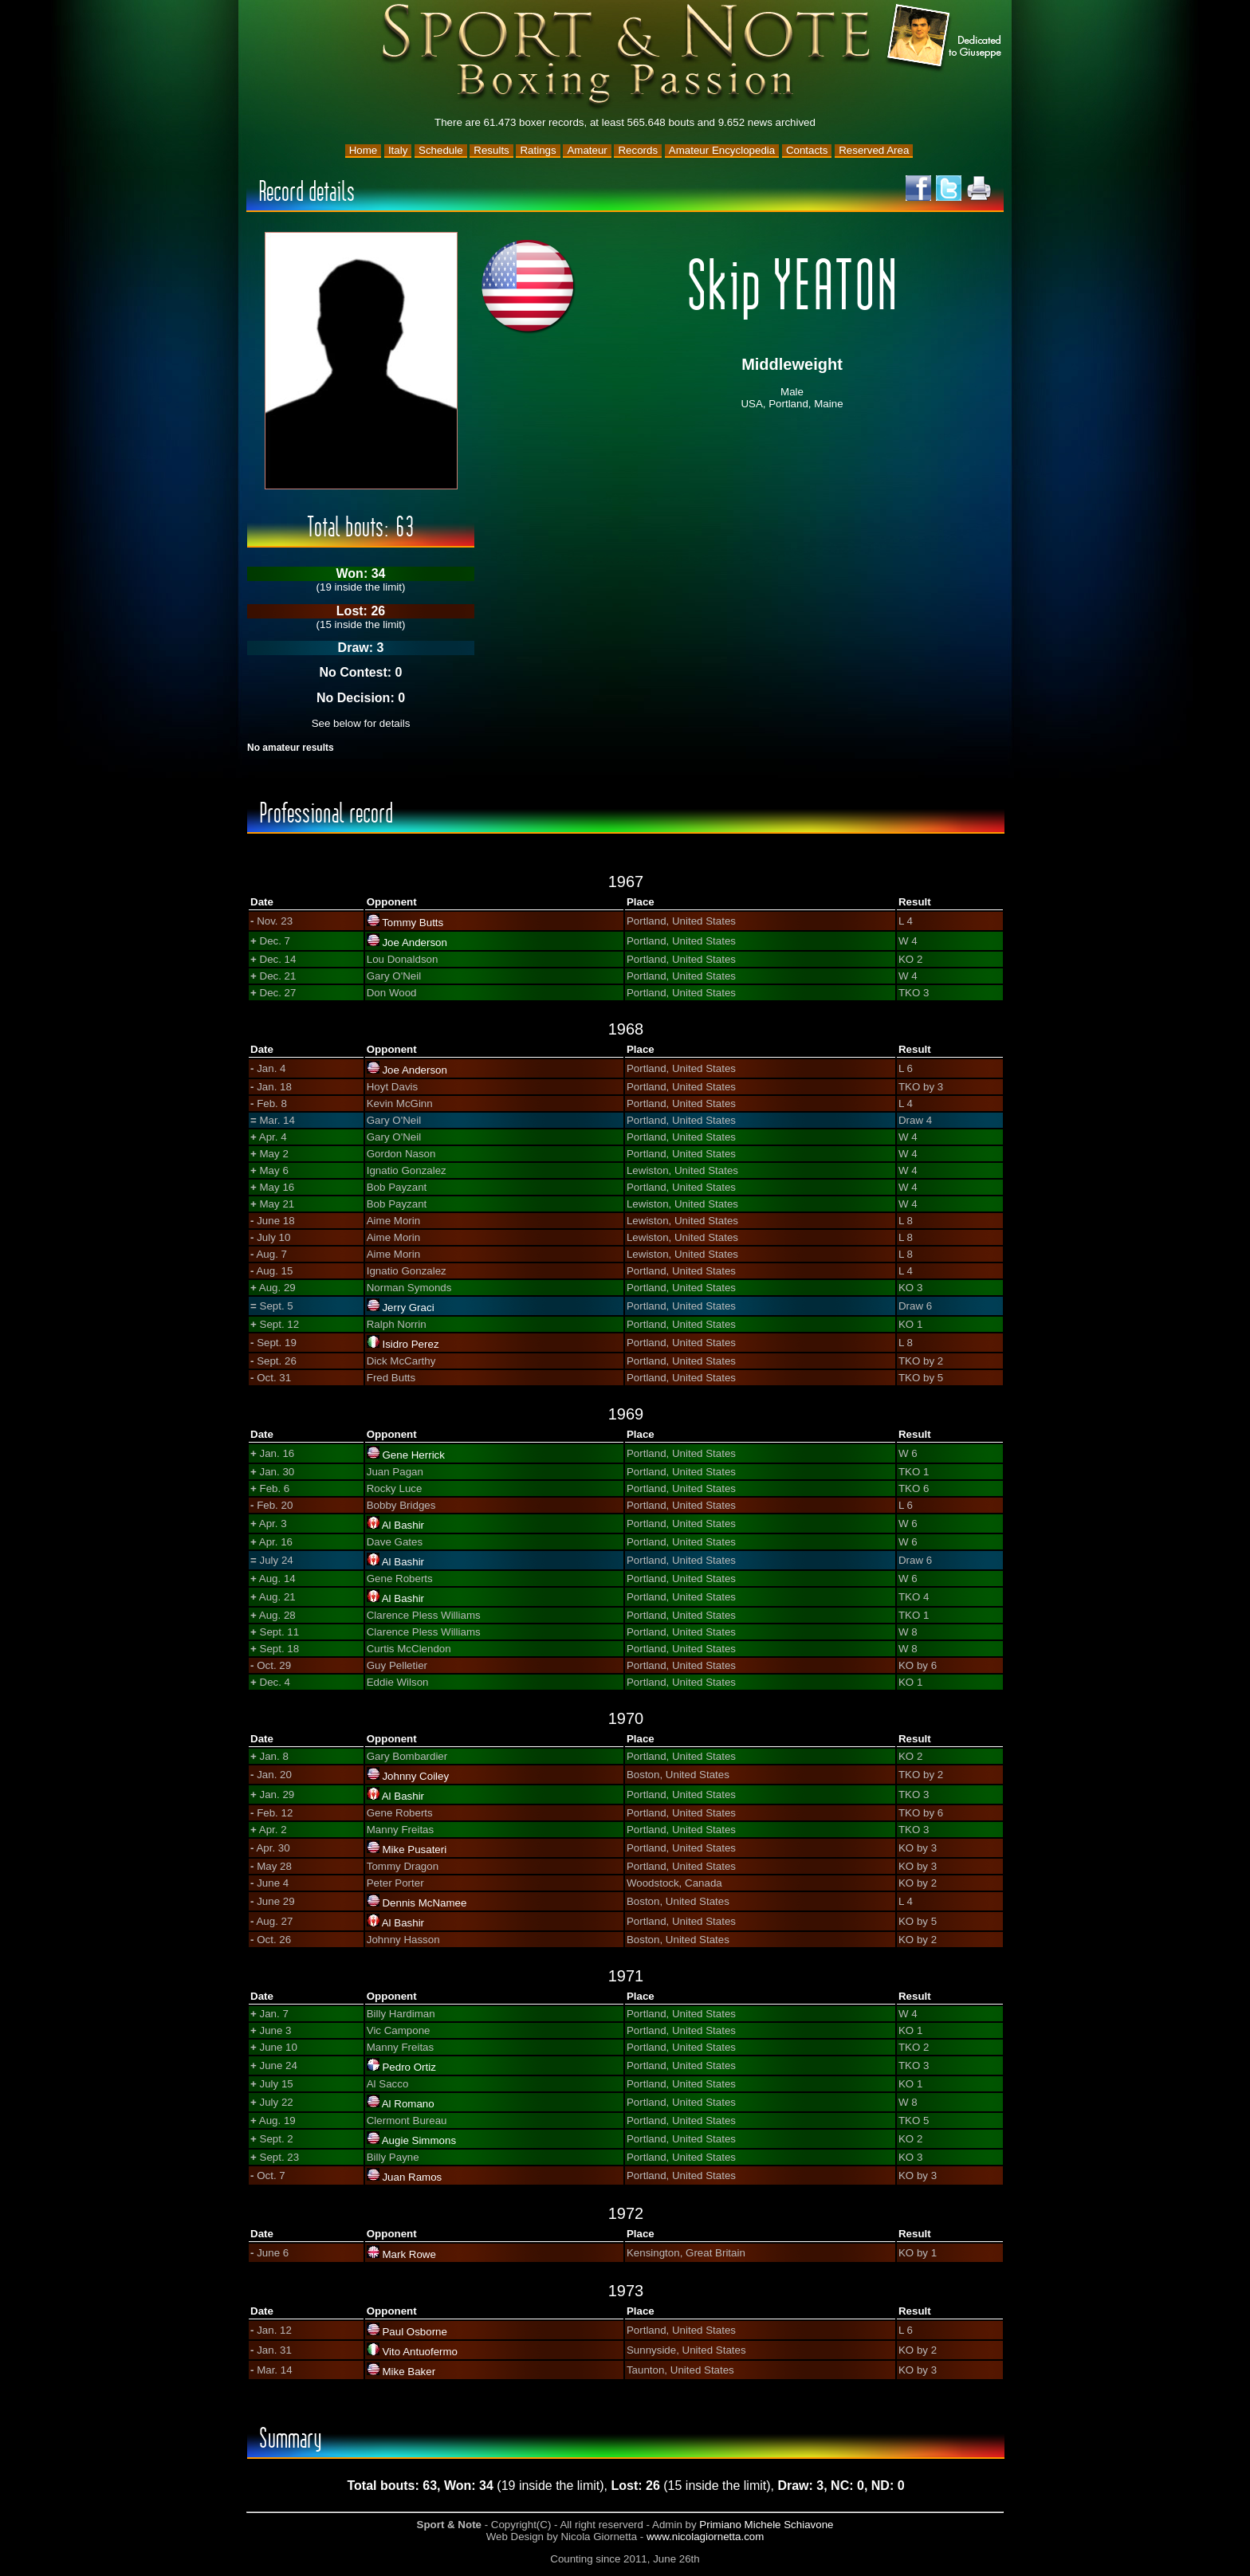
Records (638, 150)
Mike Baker (408, 2372)
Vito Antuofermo (420, 2352)
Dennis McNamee (424, 1903)
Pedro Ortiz (408, 2067)
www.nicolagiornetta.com (705, 2537)
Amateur (587, 150)
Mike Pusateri (414, 1849)
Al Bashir (403, 1525)
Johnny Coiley (415, 1776)
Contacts (807, 150)
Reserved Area (874, 150)
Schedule (441, 150)
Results (491, 150)
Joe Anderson (414, 942)
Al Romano (408, 2104)
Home (363, 150)
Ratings (538, 150)
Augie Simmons (419, 2140)
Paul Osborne (414, 2332)
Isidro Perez (410, 1344)
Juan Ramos (412, 2177)
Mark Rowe (408, 2254)
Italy (397, 150)
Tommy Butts (412, 923)
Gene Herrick (413, 1455)
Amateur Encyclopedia (722, 150)
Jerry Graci (408, 1308)
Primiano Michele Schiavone (766, 2525)
